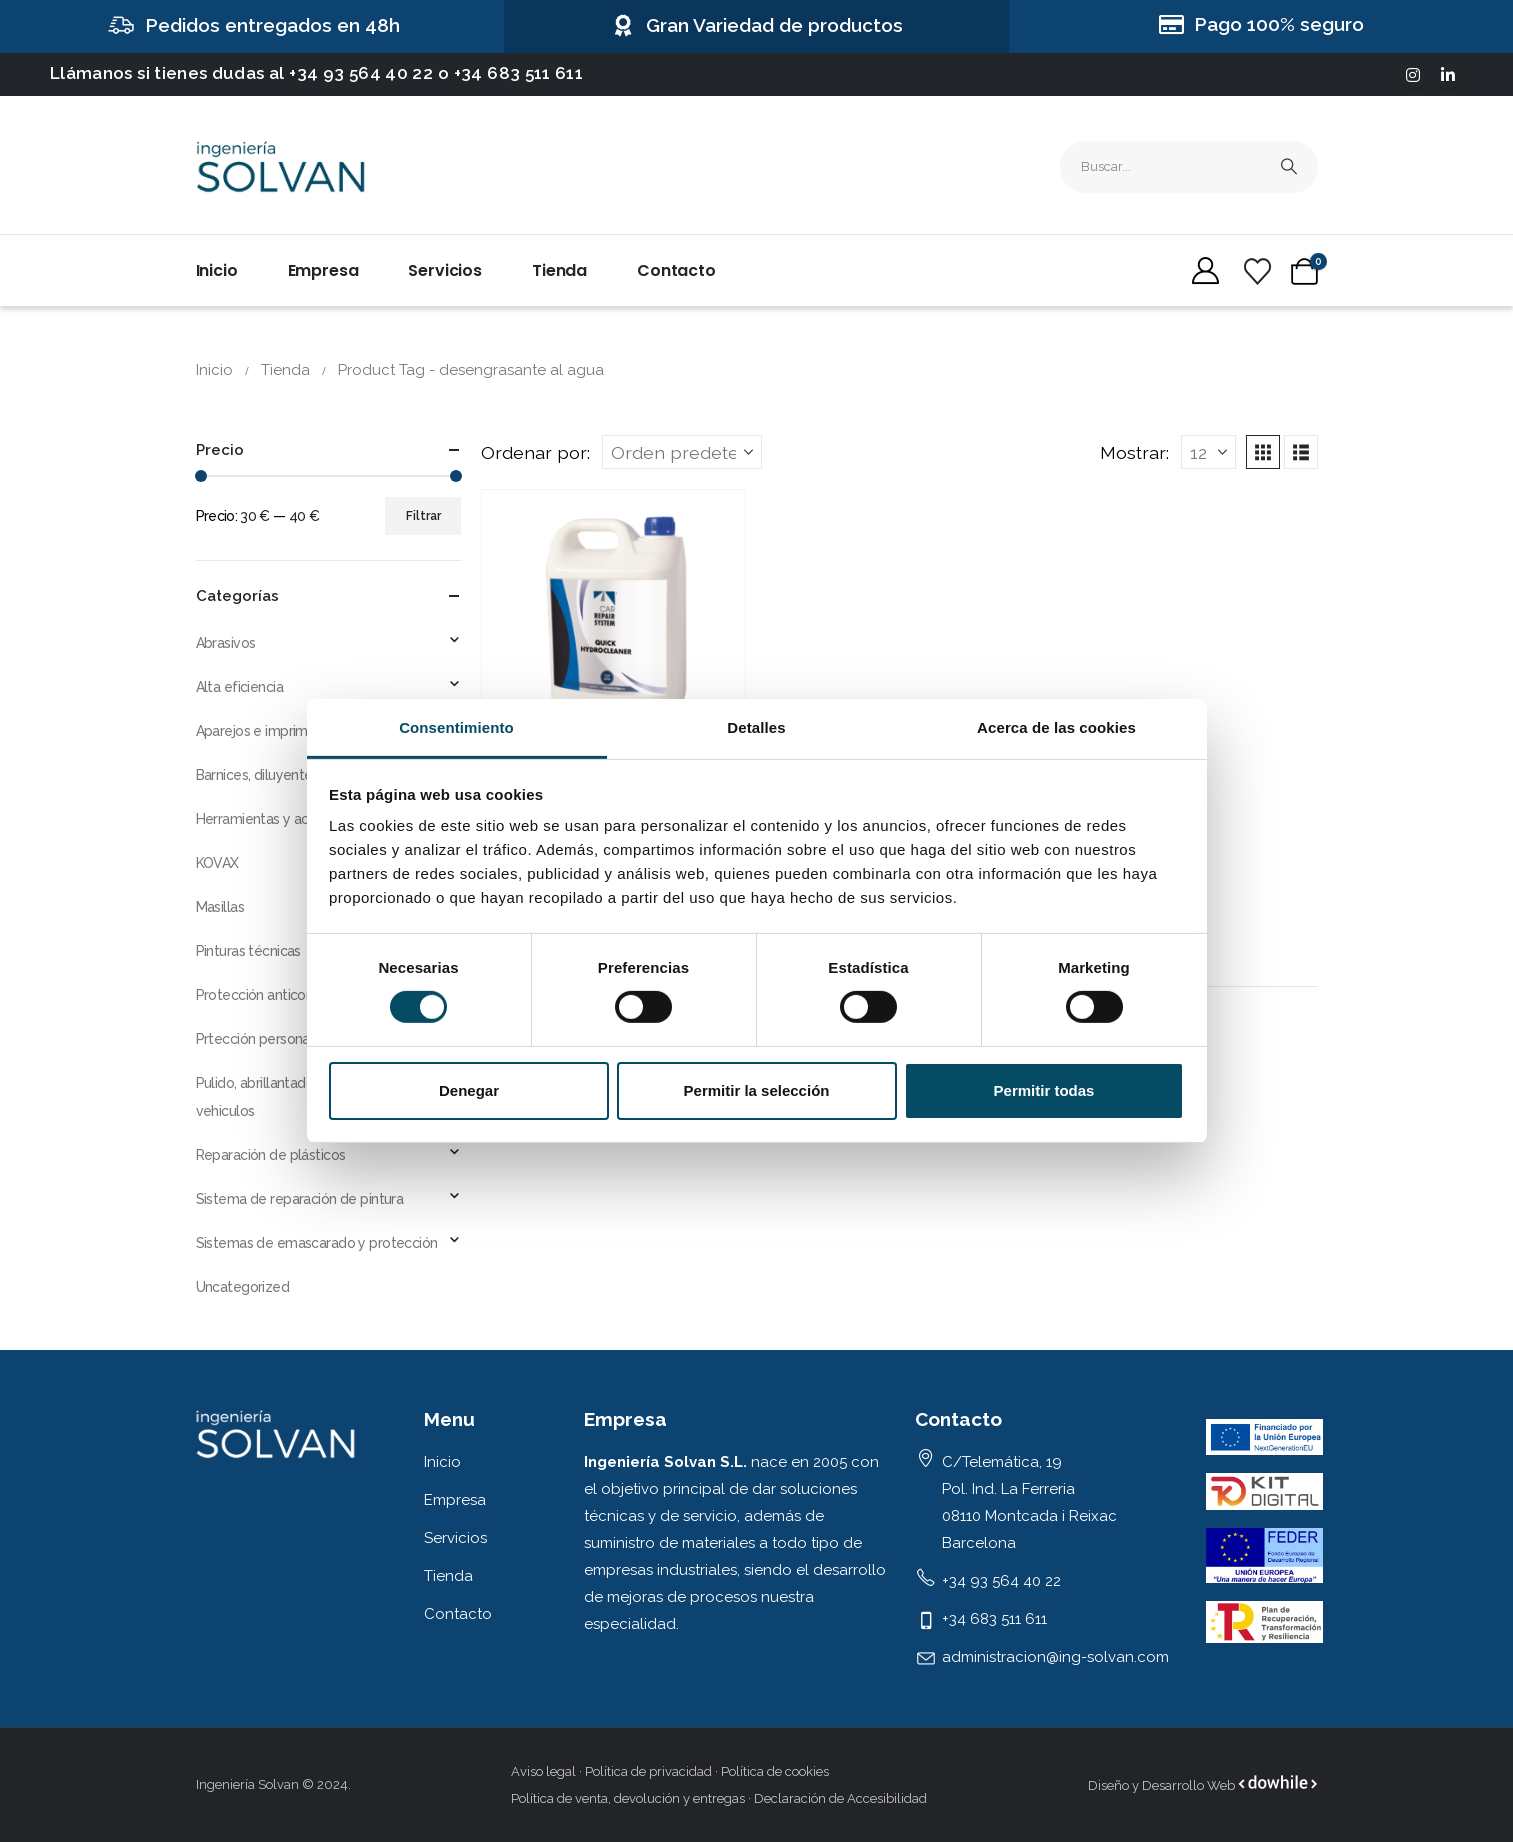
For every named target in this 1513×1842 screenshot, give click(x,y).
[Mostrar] (1208, 452)
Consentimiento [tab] (456, 727)
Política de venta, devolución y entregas (628, 1798)
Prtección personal (255, 1039)
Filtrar (423, 516)
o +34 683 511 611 (510, 73)
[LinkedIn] (1448, 75)
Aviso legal (543, 1771)
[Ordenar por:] (682, 452)
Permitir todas (1044, 1090)
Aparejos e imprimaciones (276, 731)
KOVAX (217, 863)
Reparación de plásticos (271, 1155)
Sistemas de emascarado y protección (317, 1243)
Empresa (323, 270)
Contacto (676, 270)
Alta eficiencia (239, 687)
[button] (1263, 452)
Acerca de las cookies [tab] (1056, 727)
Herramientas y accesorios (279, 819)
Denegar (469, 1090)
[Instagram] (1413, 75)
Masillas (220, 907)
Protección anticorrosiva (271, 995)
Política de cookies (775, 1771)
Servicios (445, 270)
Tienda (559, 270)
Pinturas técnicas (248, 951)
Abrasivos (226, 643)
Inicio (217, 270)
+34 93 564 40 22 (361, 73)
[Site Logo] (281, 167)
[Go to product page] (613, 621)
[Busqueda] (1289, 167)
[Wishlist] (1258, 271)
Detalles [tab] (756, 727)
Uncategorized (243, 1287)
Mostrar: (1134, 452)
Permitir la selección (757, 1090)
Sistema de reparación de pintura (300, 1199)
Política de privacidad (648, 1771)
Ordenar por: (535, 452)
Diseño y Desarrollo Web (1163, 1785)
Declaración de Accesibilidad (840, 1798)
